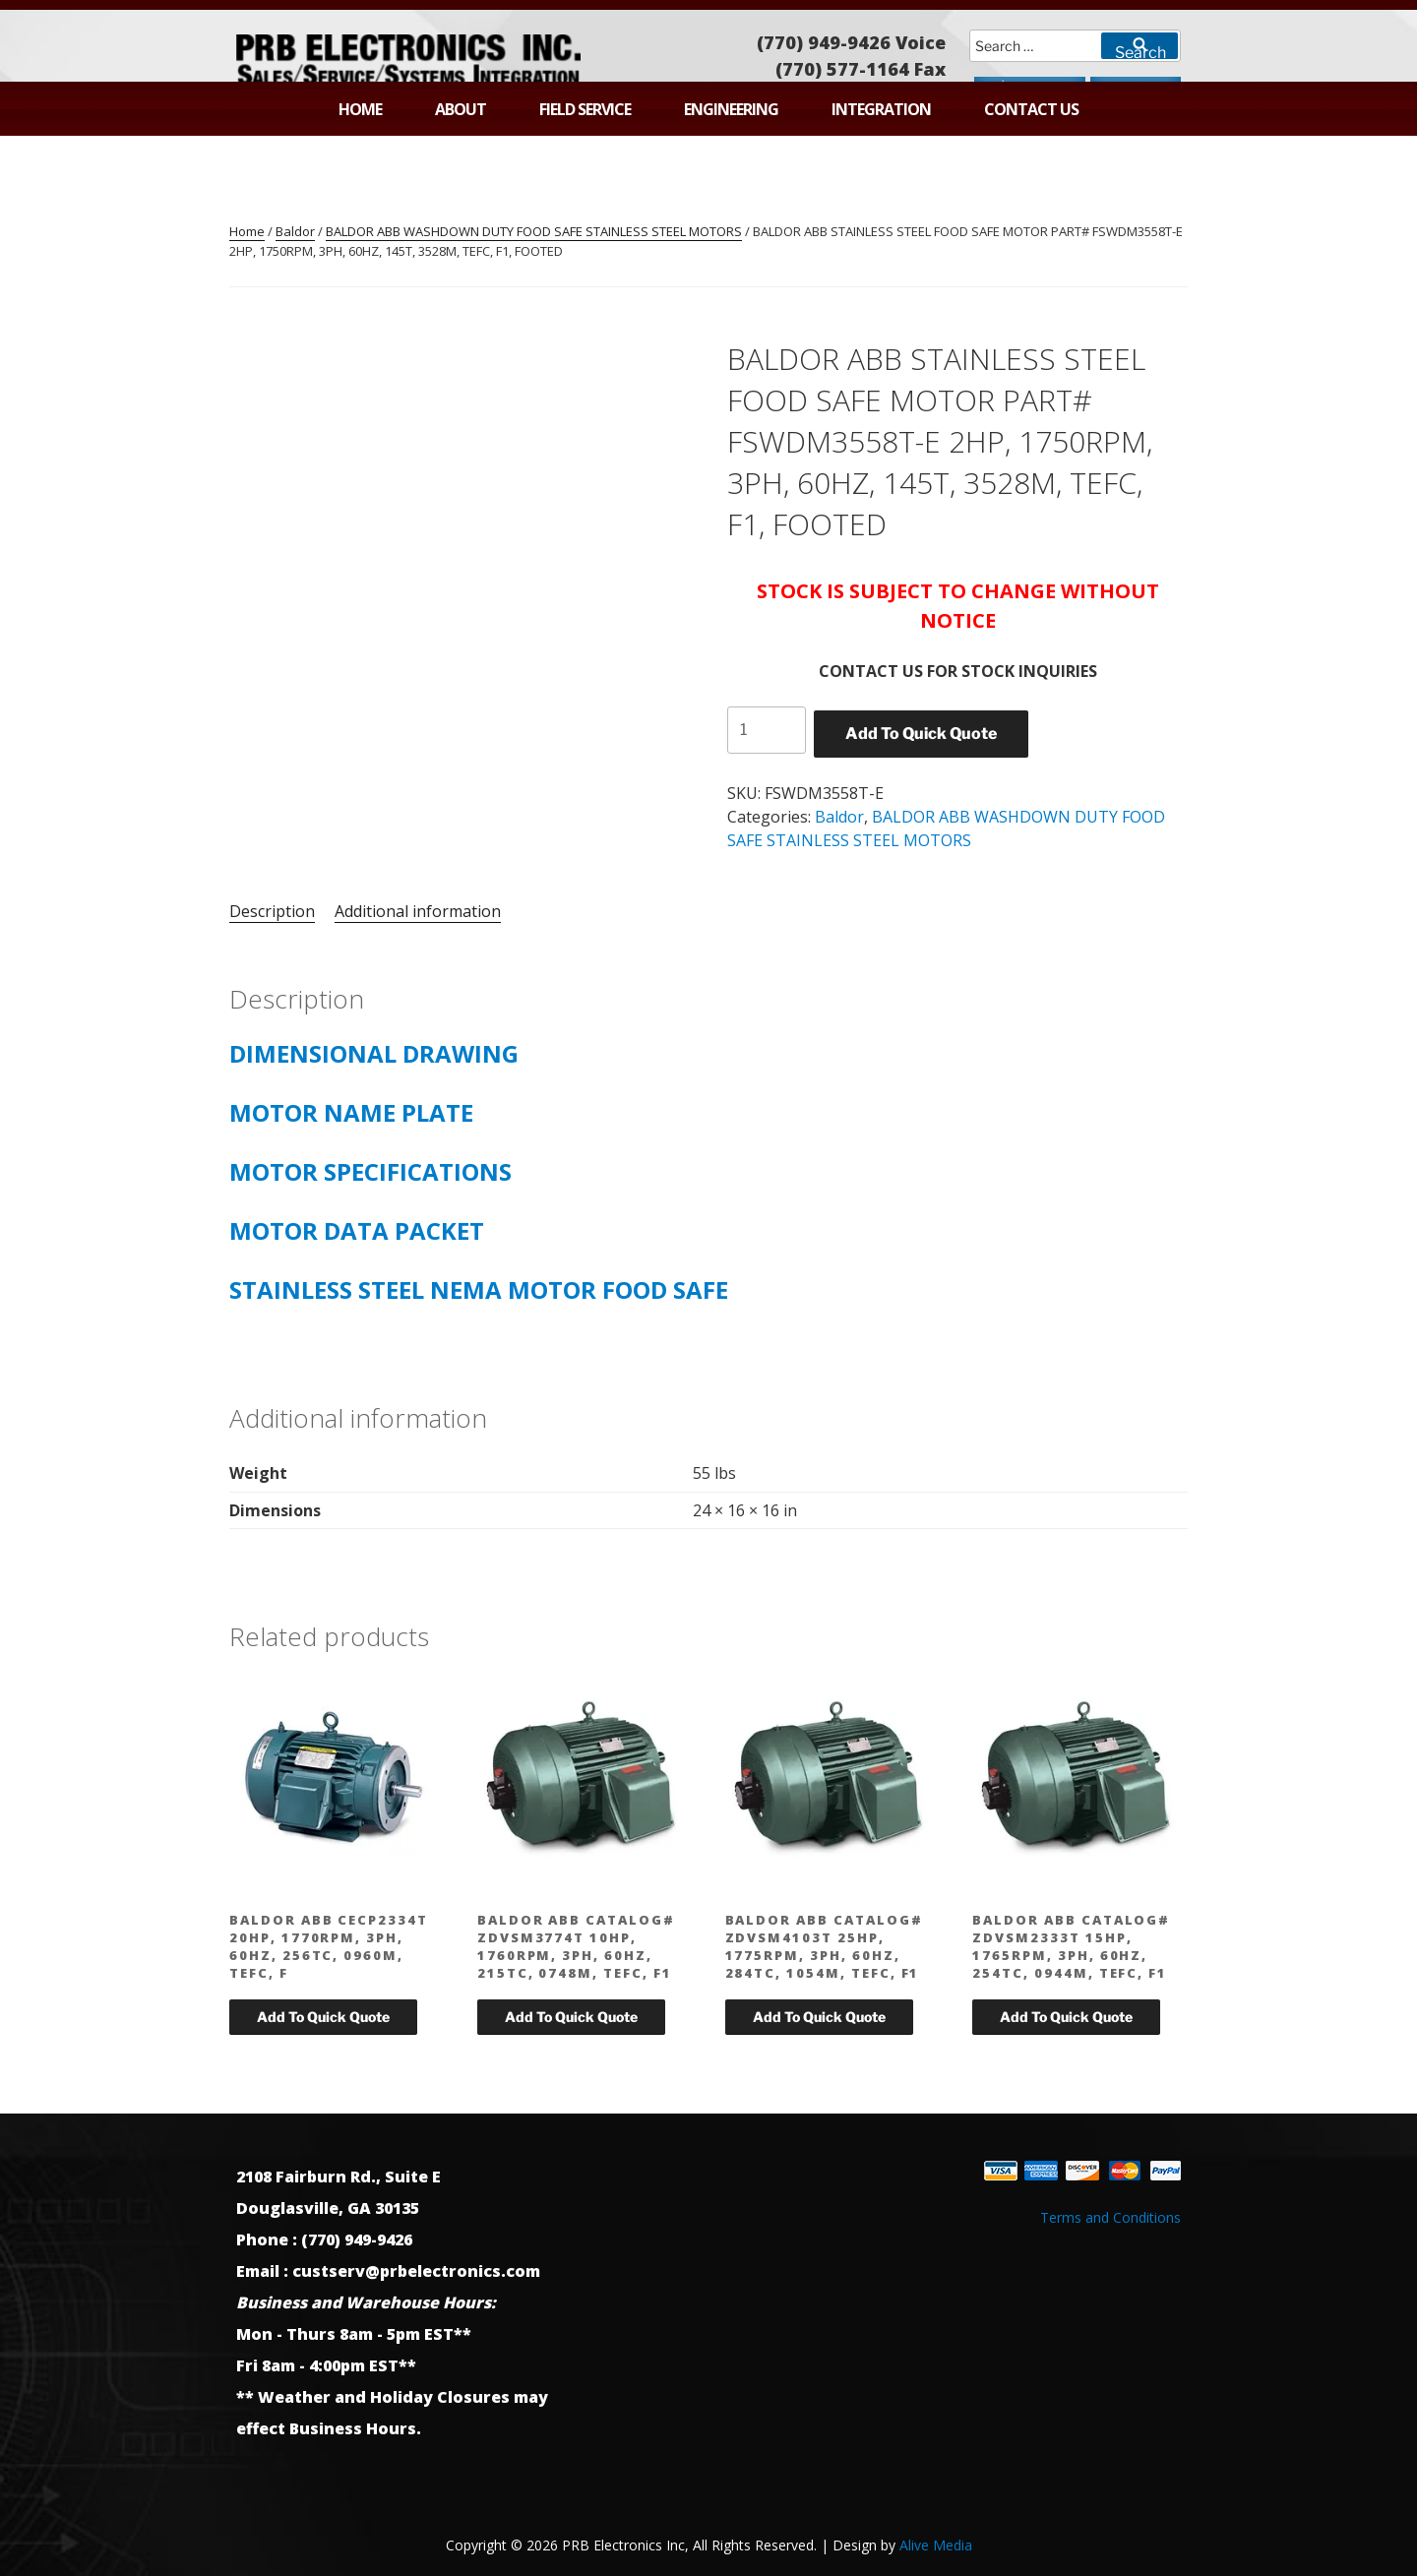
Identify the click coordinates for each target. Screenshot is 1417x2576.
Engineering (731, 109)
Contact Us (1031, 109)
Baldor (295, 231)
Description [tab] (272, 911)
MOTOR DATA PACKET (356, 1230)
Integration (881, 109)
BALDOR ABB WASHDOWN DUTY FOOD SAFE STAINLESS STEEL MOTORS (534, 231)
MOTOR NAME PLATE (351, 1112)
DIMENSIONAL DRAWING (374, 1053)
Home (360, 109)
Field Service (585, 109)
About (460, 109)
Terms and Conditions (1110, 2217)
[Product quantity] (766, 730)
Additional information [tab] (418, 911)
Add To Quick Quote (921, 733)
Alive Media (935, 2545)
